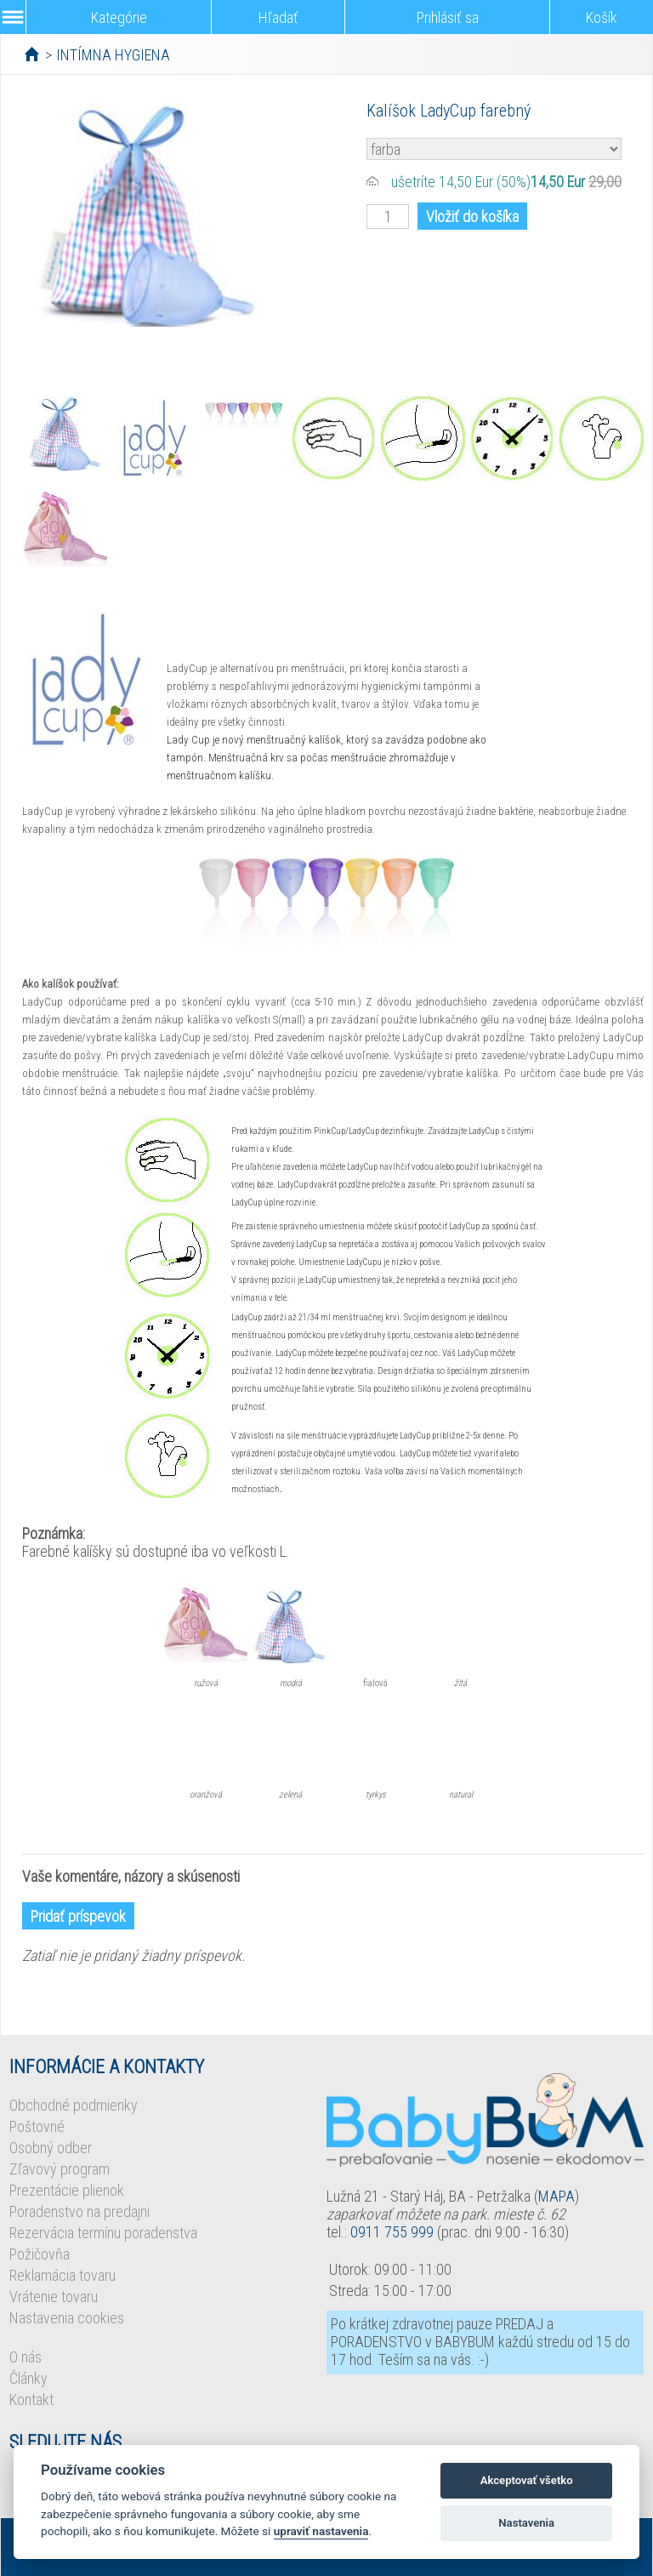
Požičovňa (39, 2254)
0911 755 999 (392, 2232)
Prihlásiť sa (448, 17)
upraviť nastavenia (321, 2531)
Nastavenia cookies (66, 2318)
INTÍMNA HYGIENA (113, 55)
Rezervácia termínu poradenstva (103, 2233)
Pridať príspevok (78, 1916)
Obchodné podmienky (73, 2105)
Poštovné (37, 2126)
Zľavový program (59, 2169)
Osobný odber (50, 2148)
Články (28, 2378)
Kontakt (31, 2399)
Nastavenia (526, 2522)
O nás (25, 2357)
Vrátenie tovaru (53, 2296)
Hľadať (278, 17)
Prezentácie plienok (66, 2190)
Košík (601, 17)
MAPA (556, 2196)
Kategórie (119, 17)
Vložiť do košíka (472, 216)
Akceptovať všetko (526, 2480)
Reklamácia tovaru (62, 2275)
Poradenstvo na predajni (79, 2211)
